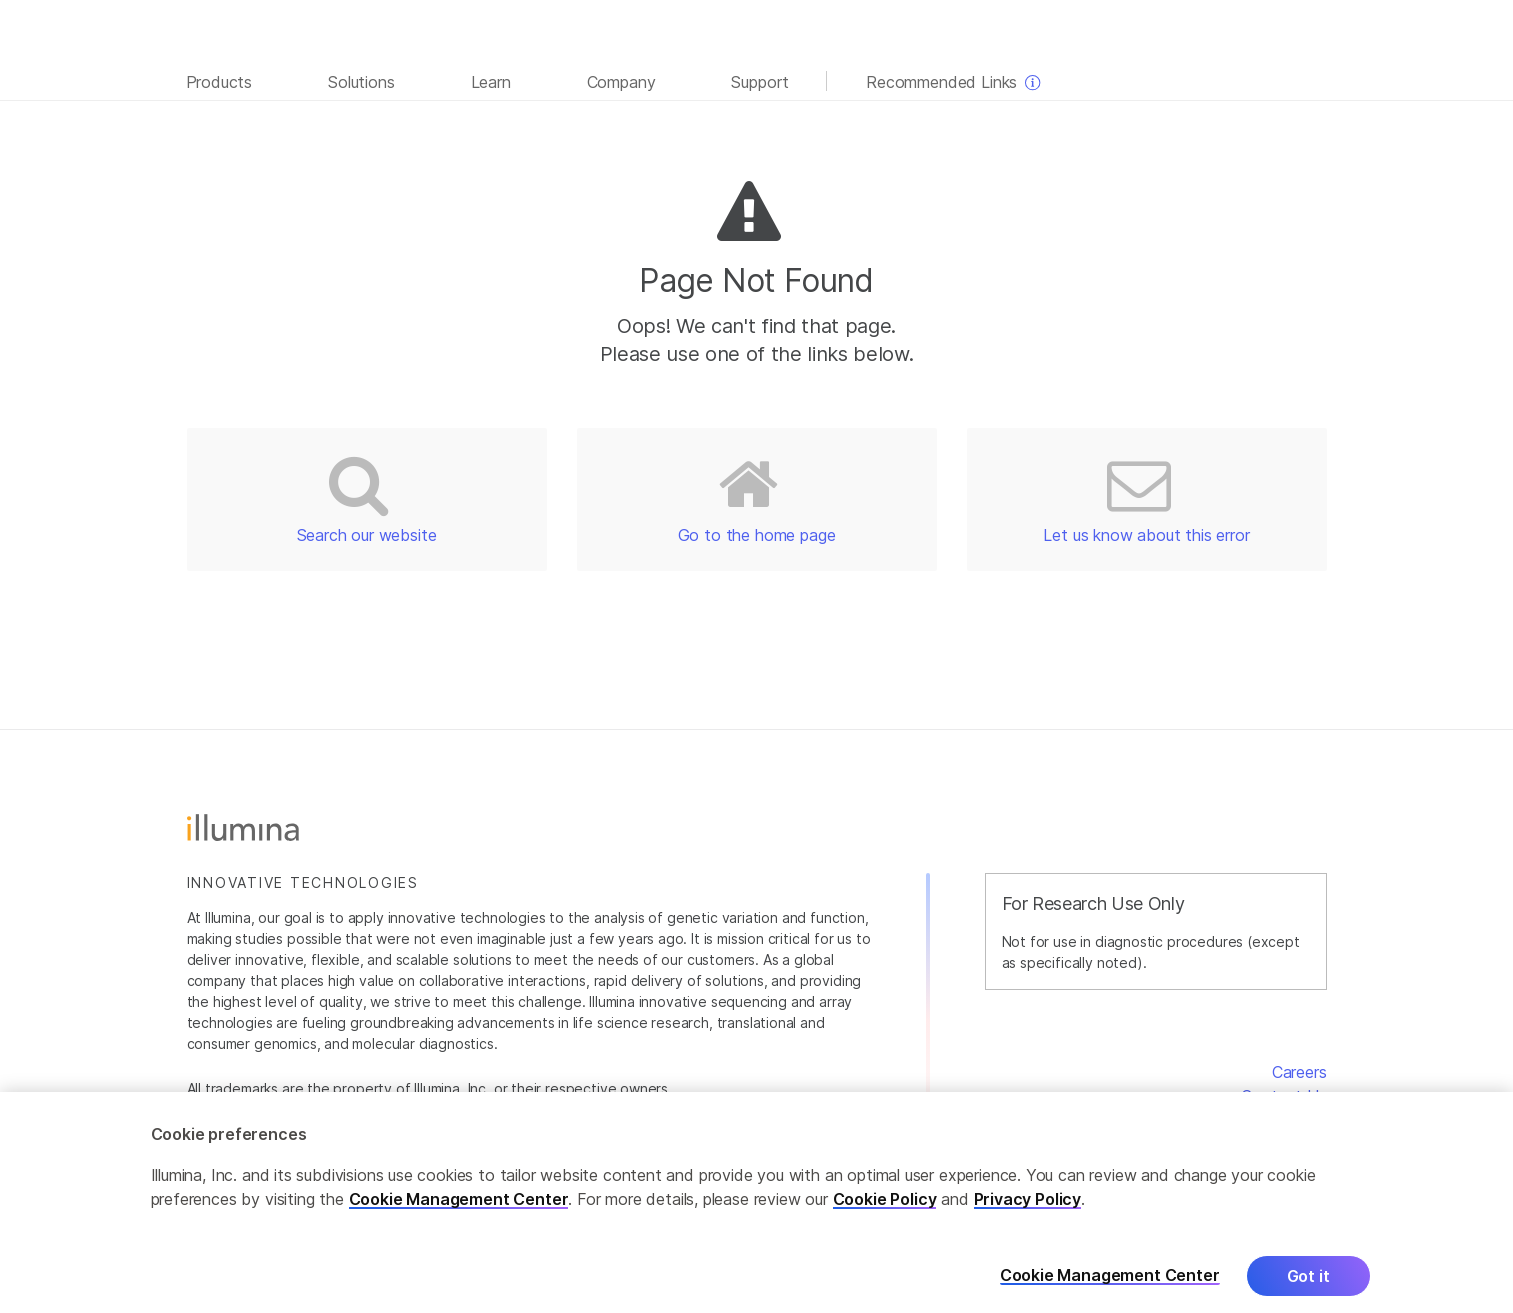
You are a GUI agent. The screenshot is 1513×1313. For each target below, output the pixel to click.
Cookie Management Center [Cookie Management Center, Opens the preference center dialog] (1110, 1282)
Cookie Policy (885, 1206)
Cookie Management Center (459, 1206)
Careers (1299, 1072)
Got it (1308, 1283)
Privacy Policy (1028, 1206)
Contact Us (1283, 1096)
